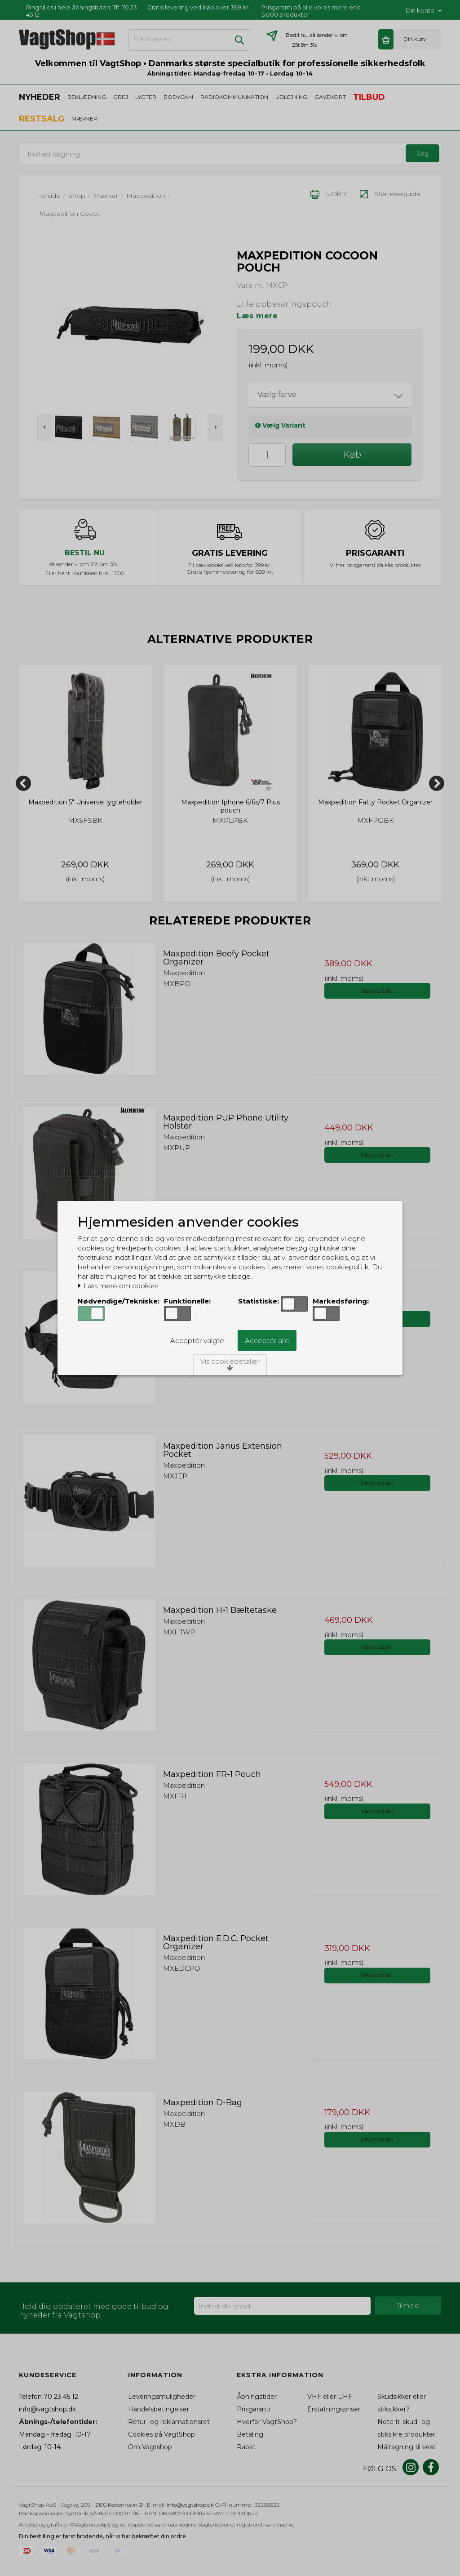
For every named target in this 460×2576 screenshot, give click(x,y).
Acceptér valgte (197, 1340)
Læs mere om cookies (118, 1286)
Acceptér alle (267, 1340)
